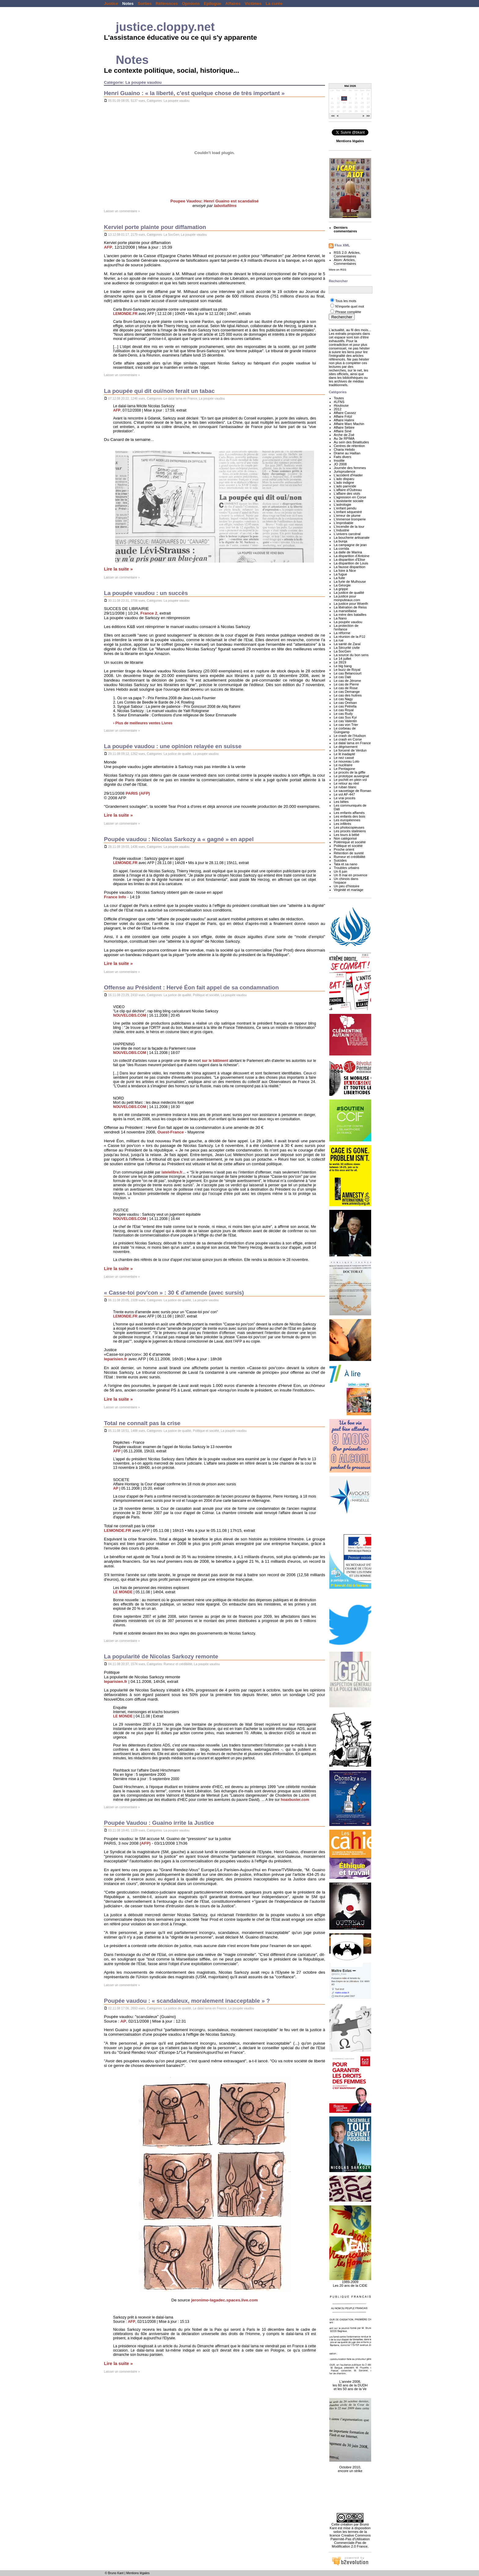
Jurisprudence (344, 471)
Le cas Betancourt (347, 673)
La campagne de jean (350, 545)
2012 (337, 409)
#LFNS (339, 402)
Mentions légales (138, 2573)
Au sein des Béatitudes (351, 442)
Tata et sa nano (345, 864)
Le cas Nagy (343, 699)
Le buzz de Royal (347, 669)
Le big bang (343, 666)
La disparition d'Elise (349, 559)
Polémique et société (350, 842)
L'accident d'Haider (348, 475)
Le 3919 (340, 662)
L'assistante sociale (348, 501)
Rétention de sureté (349, 853)
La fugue (340, 574)
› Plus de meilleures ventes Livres (142, 723)
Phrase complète (348, 312)
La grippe (341, 589)
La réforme (342, 633)
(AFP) (145, 1843)
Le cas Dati (342, 677)
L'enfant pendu (345, 508)
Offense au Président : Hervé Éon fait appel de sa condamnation (191, 987)
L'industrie (341, 530)
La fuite (339, 578)
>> (368, 116)
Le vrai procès (344, 798)
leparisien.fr (115, 1359)
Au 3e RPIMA (344, 438)
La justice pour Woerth (351, 603)
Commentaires (345, 256)
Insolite (339, 460)
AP (115, 1488)
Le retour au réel (346, 783)
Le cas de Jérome (347, 680)
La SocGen (171, 234)
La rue (338, 640)
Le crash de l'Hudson (350, 735)
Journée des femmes (350, 468)
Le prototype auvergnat (351, 776)
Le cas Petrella (345, 706)
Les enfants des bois (349, 816)
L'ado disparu (344, 479)
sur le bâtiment (215, 1061)
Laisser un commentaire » (122, 211)
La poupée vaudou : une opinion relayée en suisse (172, 746)
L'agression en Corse (350, 497)
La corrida (341, 548)
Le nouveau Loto (346, 761)
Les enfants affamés (349, 813)
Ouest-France (170, 1132)
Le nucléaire (343, 765)
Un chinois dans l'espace (346, 880)
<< (333, 116)
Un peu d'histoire (346, 886)
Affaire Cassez (345, 413)
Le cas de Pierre (346, 684)
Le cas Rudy (343, 713)
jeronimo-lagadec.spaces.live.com (224, 2300)
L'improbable (343, 523)
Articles (354, 252)
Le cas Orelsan (345, 702)
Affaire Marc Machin (349, 424)
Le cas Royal (343, 710)
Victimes (253, 3)
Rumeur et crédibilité (178, 1664)
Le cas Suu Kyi (345, 717)
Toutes (339, 398)
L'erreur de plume (347, 515)
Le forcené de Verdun (350, 750)
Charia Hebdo (344, 449)
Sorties (145, 3)
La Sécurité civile (347, 647)
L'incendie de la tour (349, 526)
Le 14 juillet (342, 658)
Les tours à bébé (346, 835)
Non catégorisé (345, 838)
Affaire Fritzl (343, 416)
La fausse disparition (349, 567)
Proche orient (344, 849)
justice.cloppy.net (165, 26)
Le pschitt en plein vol (350, 780)
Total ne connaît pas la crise (142, 1423)
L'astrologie (342, 504)
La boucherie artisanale (351, 537)
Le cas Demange (347, 691)
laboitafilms (225, 205)
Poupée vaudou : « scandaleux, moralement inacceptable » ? (187, 2001)
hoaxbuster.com (295, 1800)
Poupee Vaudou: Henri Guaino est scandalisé (214, 201)
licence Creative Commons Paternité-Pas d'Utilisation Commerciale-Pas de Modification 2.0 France (350, 2540)
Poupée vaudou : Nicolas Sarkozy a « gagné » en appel (179, 839)
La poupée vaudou (177, 100)
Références (167, 3)
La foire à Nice (345, 570)
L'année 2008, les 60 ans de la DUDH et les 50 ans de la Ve (350, 2382)
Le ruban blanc (345, 787)
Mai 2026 (350, 85)
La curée (273, 3)
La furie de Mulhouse (350, 581)
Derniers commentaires (345, 229)
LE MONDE (123, 1592)
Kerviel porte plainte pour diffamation (155, 227)
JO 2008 (340, 464)
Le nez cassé (344, 757)
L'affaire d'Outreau (348, 490)
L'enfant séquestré (348, 512)
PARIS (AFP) (138, 793)
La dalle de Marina (348, 552)
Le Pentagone (344, 769)
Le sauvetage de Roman (352, 791)
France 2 (149, 613)
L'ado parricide (345, 486)
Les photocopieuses (349, 827)
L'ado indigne (344, 482)
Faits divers (342, 457)
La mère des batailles (350, 614)
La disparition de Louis (351, 563)
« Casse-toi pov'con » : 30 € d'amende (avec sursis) (174, 1292)
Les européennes (347, 820)
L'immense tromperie (350, 519)
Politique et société (206, 995)
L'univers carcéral (347, 534)
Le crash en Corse (348, 739)
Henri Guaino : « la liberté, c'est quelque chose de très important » (194, 93)
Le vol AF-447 (344, 794)
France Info (115, 897)
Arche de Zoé (344, 435)
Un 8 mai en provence (350, 875)
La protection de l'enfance (346, 627)
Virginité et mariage (348, 890)
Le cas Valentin (345, 721)
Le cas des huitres (347, 695)
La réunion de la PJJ (349, 636)
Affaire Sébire (344, 427)
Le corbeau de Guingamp (345, 730)
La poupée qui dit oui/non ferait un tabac (159, 391)
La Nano (340, 618)
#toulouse (341, 405)
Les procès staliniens (350, 831)
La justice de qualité (177, 754)
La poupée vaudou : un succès (146, 593)
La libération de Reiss (350, 607)
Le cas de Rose (345, 688)
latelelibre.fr (172, 1172)
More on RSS (337, 269)
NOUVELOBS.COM (129, 1015)
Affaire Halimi (344, 420)
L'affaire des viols (347, 493)
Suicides (340, 860)
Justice (111, 3)
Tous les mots (345, 301)
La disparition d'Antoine (351, 556)
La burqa (340, 541)
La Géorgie (342, 585)
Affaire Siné (342, 431)
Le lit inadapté (344, 754)
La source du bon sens (351, 655)
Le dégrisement (345, 746)
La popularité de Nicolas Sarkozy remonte (161, 1656)
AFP (108, 247)
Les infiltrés (342, 824)
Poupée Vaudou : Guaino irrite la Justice (159, 1823)
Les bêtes (341, 802)
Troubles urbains (346, 868)
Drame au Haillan (347, 453)
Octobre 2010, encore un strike (350, 2466)
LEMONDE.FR (125, 314)
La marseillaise (345, 611)
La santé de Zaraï (347, 644)
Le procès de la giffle (349, 772)
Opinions (191, 3)
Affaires (233, 3)
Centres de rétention (349, 446)
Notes (127, 3)
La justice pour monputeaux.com (347, 598)
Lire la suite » (118, 569)
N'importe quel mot (349, 306)
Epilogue (212, 3)
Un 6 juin (340, 871)
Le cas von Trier (346, 724)
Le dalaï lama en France (180, 398)
